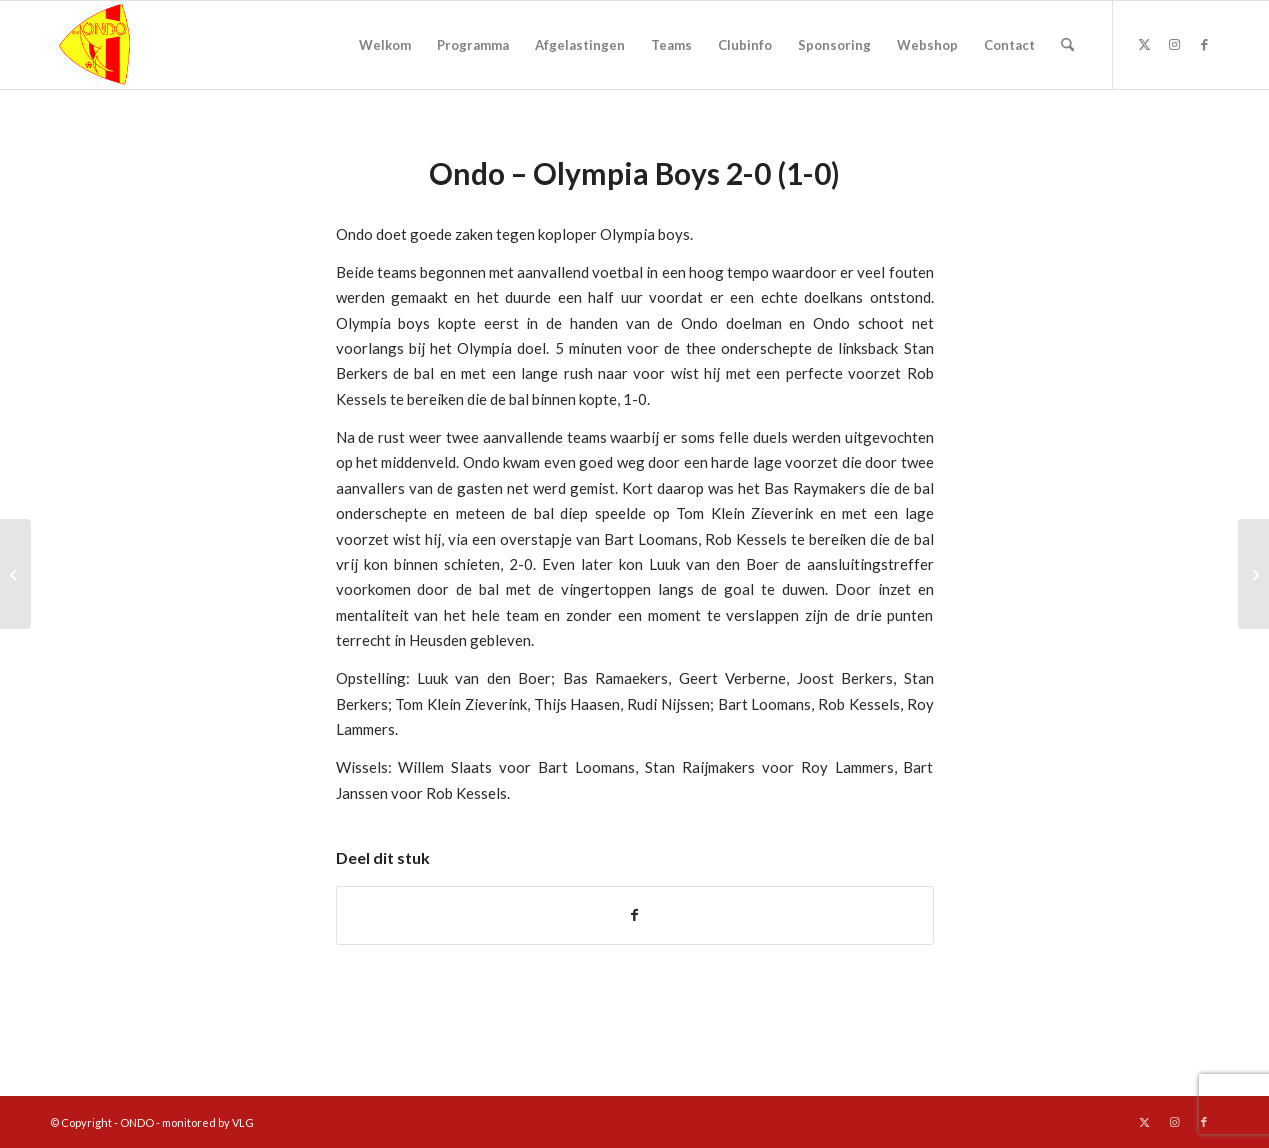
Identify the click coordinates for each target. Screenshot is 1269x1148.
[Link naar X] (1144, 44)
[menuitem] (385, 45)
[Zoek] (1067, 45)
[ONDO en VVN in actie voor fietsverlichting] (1253, 574)
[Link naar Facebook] (1204, 44)
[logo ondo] (146, 45)
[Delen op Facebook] (635, 915)
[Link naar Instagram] (1174, 44)
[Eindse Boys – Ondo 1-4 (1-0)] (15, 574)
